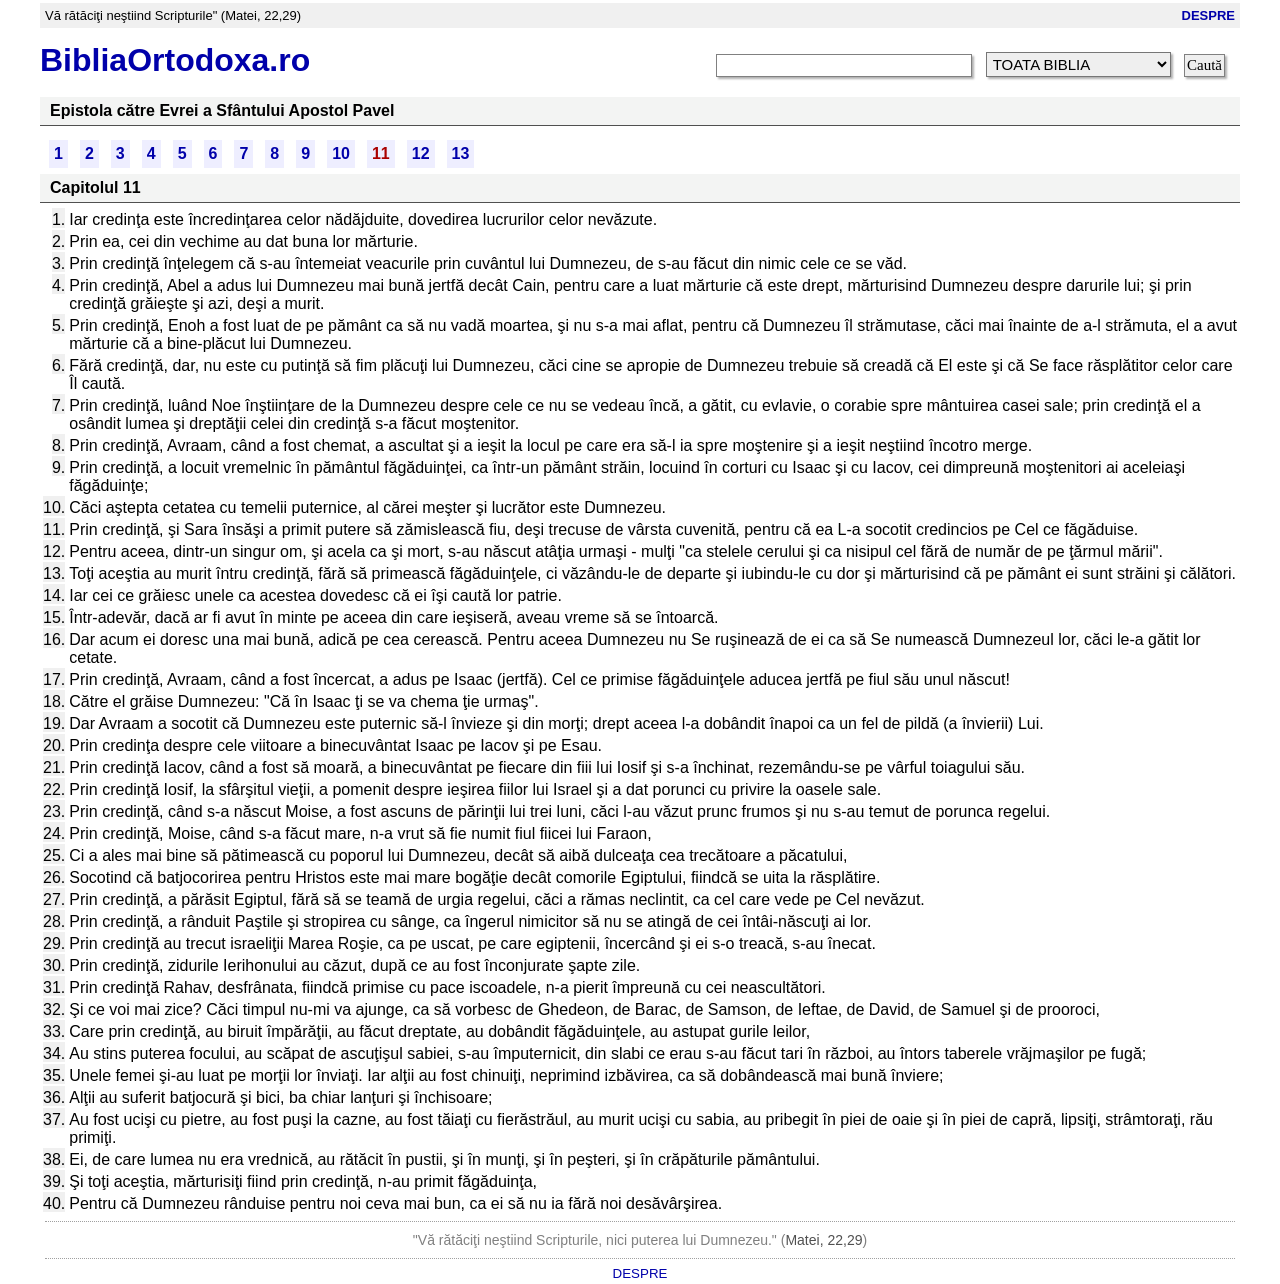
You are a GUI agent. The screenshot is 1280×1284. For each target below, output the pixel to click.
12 (421, 153)
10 (341, 153)
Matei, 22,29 (823, 1240)
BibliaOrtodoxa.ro (175, 60)
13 (461, 153)
